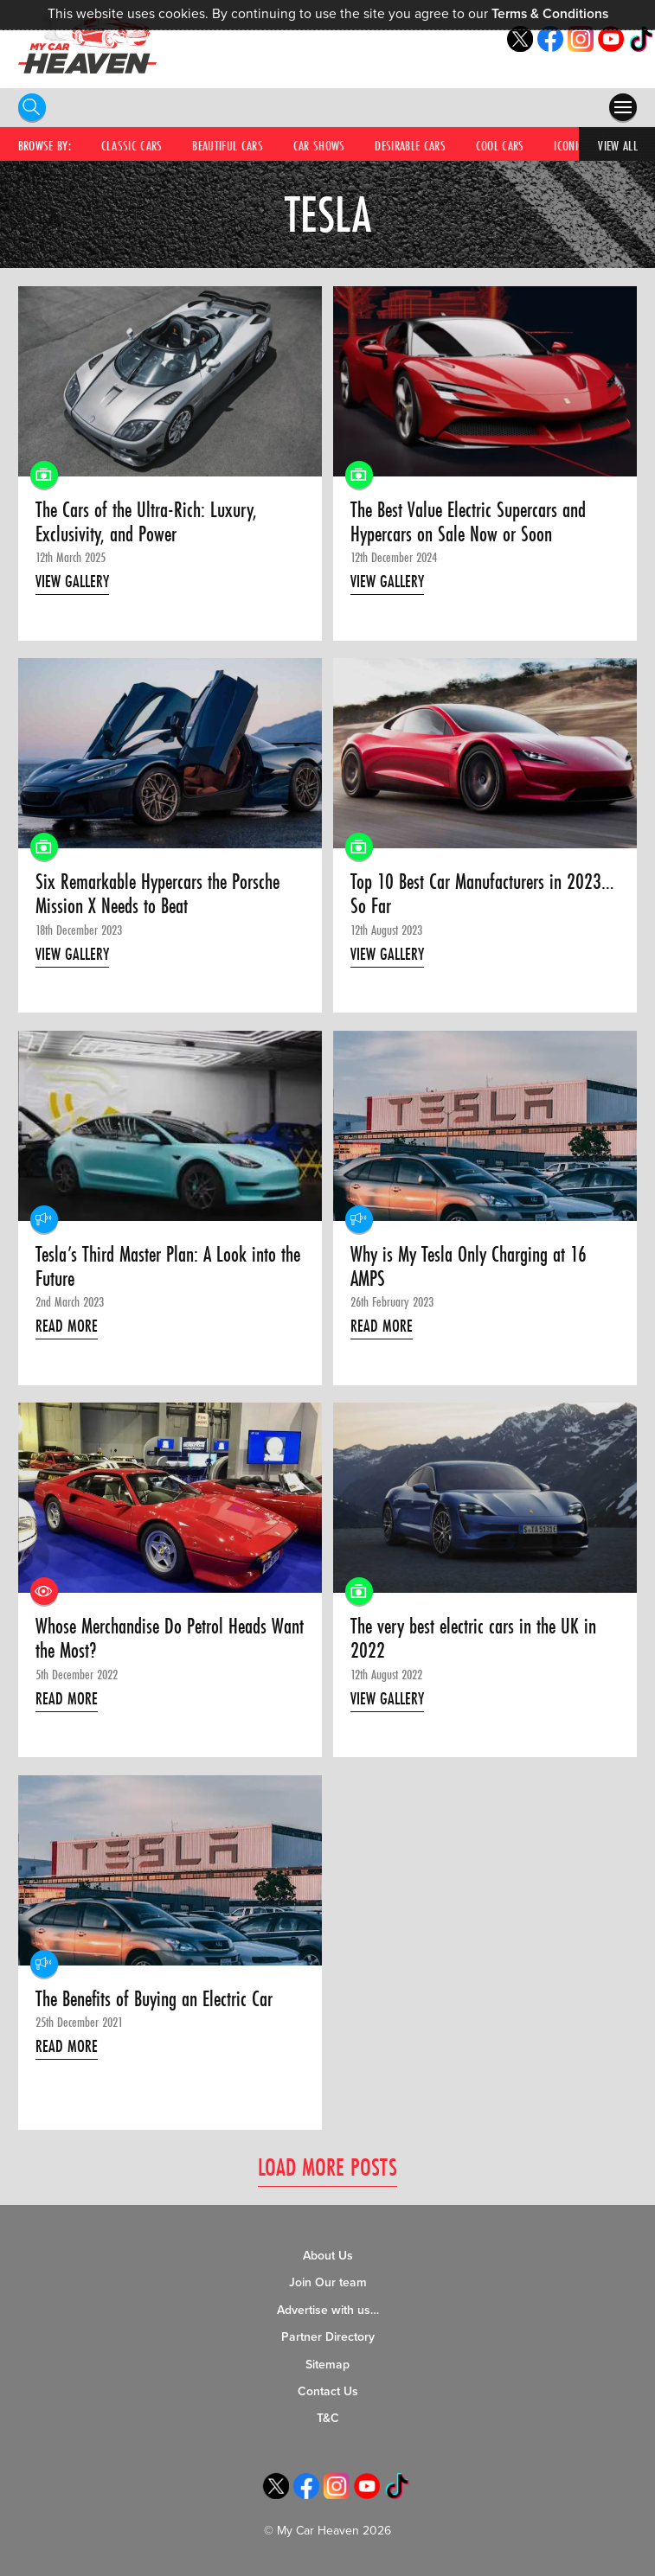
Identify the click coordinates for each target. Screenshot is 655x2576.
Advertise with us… (328, 2310)
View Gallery (72, 581)
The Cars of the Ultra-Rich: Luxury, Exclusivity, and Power (146, 522)
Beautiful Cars (227, 145)
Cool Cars (500, 145)
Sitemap (327, 2364)
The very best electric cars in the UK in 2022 (473, 1640)
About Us (328, 2255)
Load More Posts (327, 2167)
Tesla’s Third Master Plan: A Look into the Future (167, 1267)
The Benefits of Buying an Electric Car (154, 1999)
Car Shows (319, 145)
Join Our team (328, 2283)
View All (618, 145)
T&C (328, 2419)
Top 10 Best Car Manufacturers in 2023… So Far (482, 894)
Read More (66, 1326)
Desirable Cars (410, 145)
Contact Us (328, 2391)
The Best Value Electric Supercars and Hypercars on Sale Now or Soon (468, 522)
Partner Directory (328, 2337)
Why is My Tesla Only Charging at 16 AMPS (468, 1267)
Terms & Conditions (549, 14)
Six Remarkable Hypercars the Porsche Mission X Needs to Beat (157, 894)
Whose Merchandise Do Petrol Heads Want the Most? (169, 1640)
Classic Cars (132, 145)
